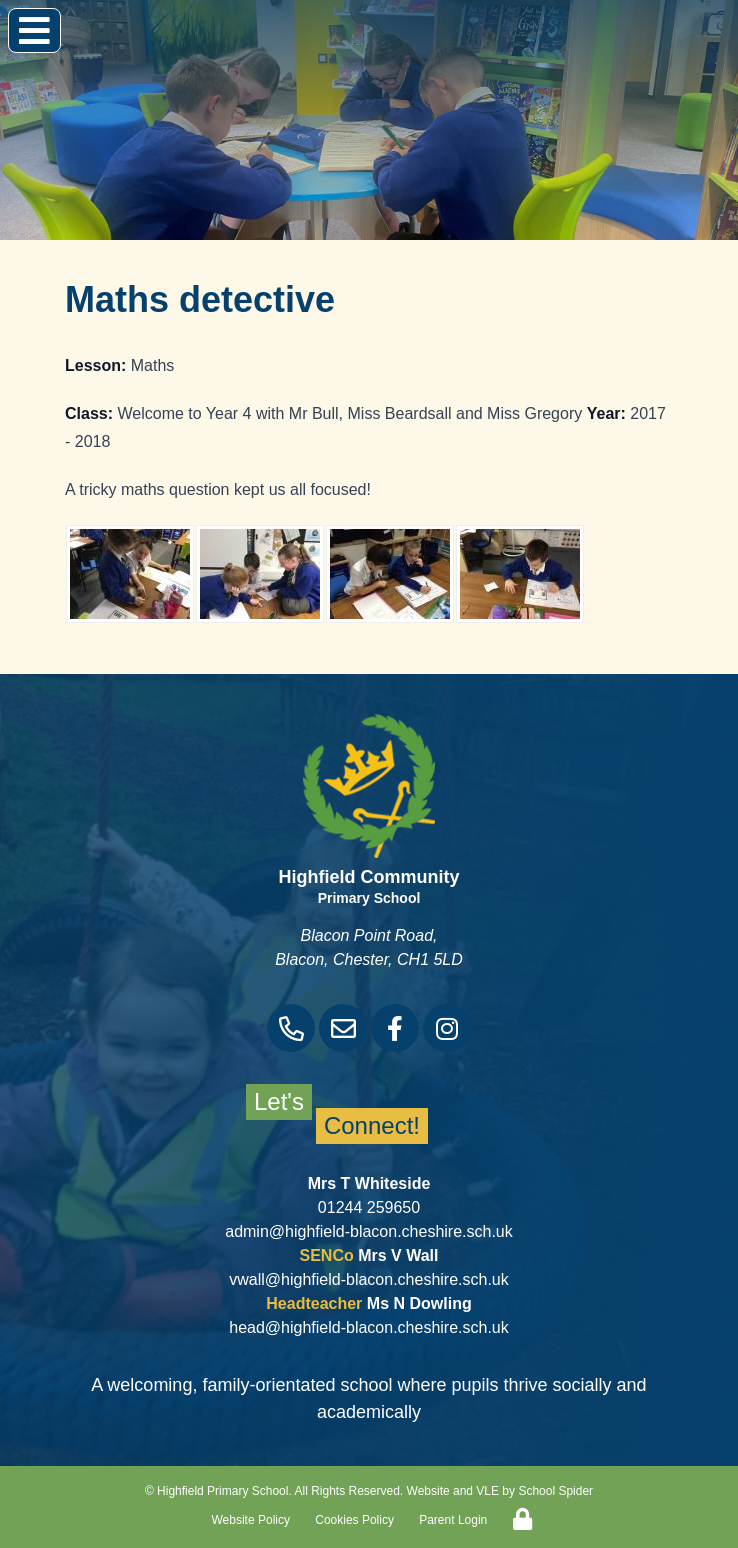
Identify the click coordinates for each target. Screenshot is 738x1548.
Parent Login (453, 1520)
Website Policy (251, 1520)
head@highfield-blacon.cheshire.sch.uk (369, 1327)
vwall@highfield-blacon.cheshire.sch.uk (369, 1279)
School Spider (555, 1491)
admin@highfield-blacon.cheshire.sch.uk (369, 1231)
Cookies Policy (354, 1520)
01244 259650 (369, 1207)
